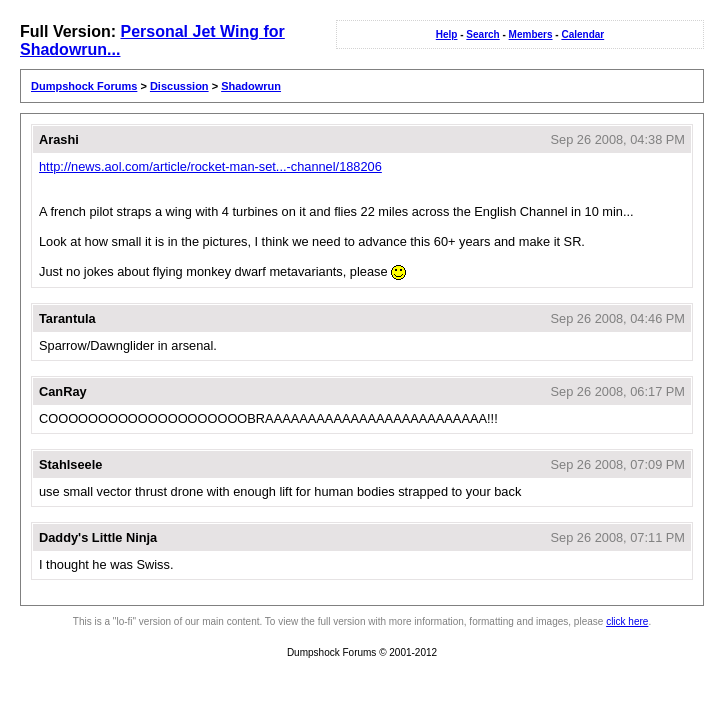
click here (627, 621)
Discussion (179, 86)
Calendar (582, 34)
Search (482, 34)
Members (531, 34)
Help (447, 34)
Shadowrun (251, 86)
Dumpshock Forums (84, 86)
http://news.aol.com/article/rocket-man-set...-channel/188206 (210, 166)
